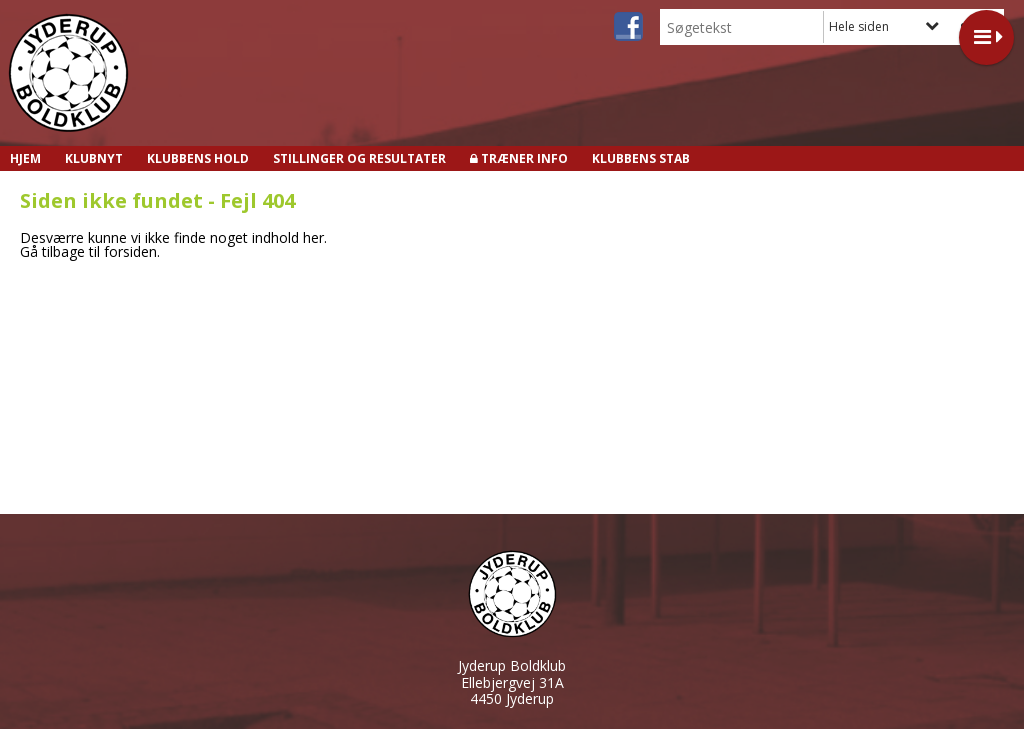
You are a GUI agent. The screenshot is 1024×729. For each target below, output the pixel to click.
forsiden (130, 251)
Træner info (524, 158)
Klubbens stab (641, 158)
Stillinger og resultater (359, 158)
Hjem (25, 158)
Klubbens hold (198, 158)
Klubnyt (94, 158)
